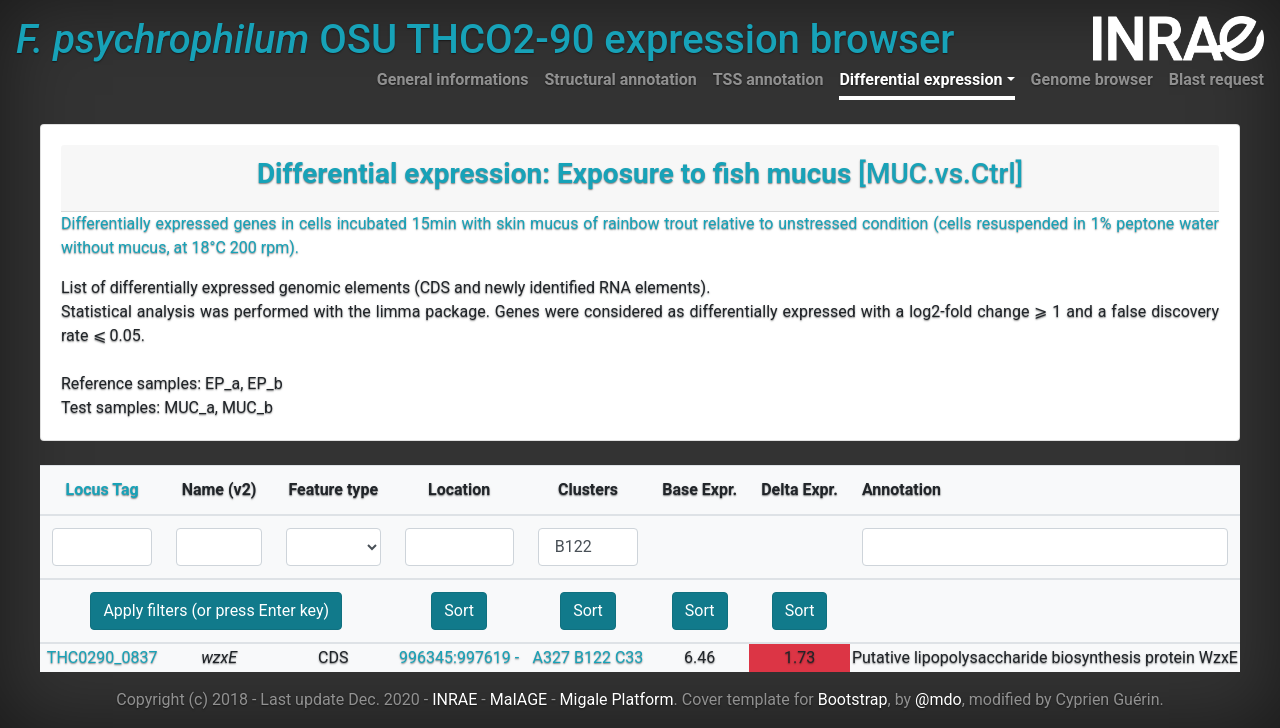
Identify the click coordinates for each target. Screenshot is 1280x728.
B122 (592, 657)
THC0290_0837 (102, 657)
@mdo (938, 699)
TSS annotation (768, 79)
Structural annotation (620, 79)
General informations (453, 79)
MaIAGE (519, 699)
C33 (629, 657)
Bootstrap (853, 699)
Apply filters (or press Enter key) (216, 610)
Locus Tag (102, 489)
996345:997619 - (459, 657)
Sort (459, 610)
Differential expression (920, 79)
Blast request (1216, 79)
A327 (551, 657)
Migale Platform (617, 699)
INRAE (454, 699)
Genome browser (1092, 79)
